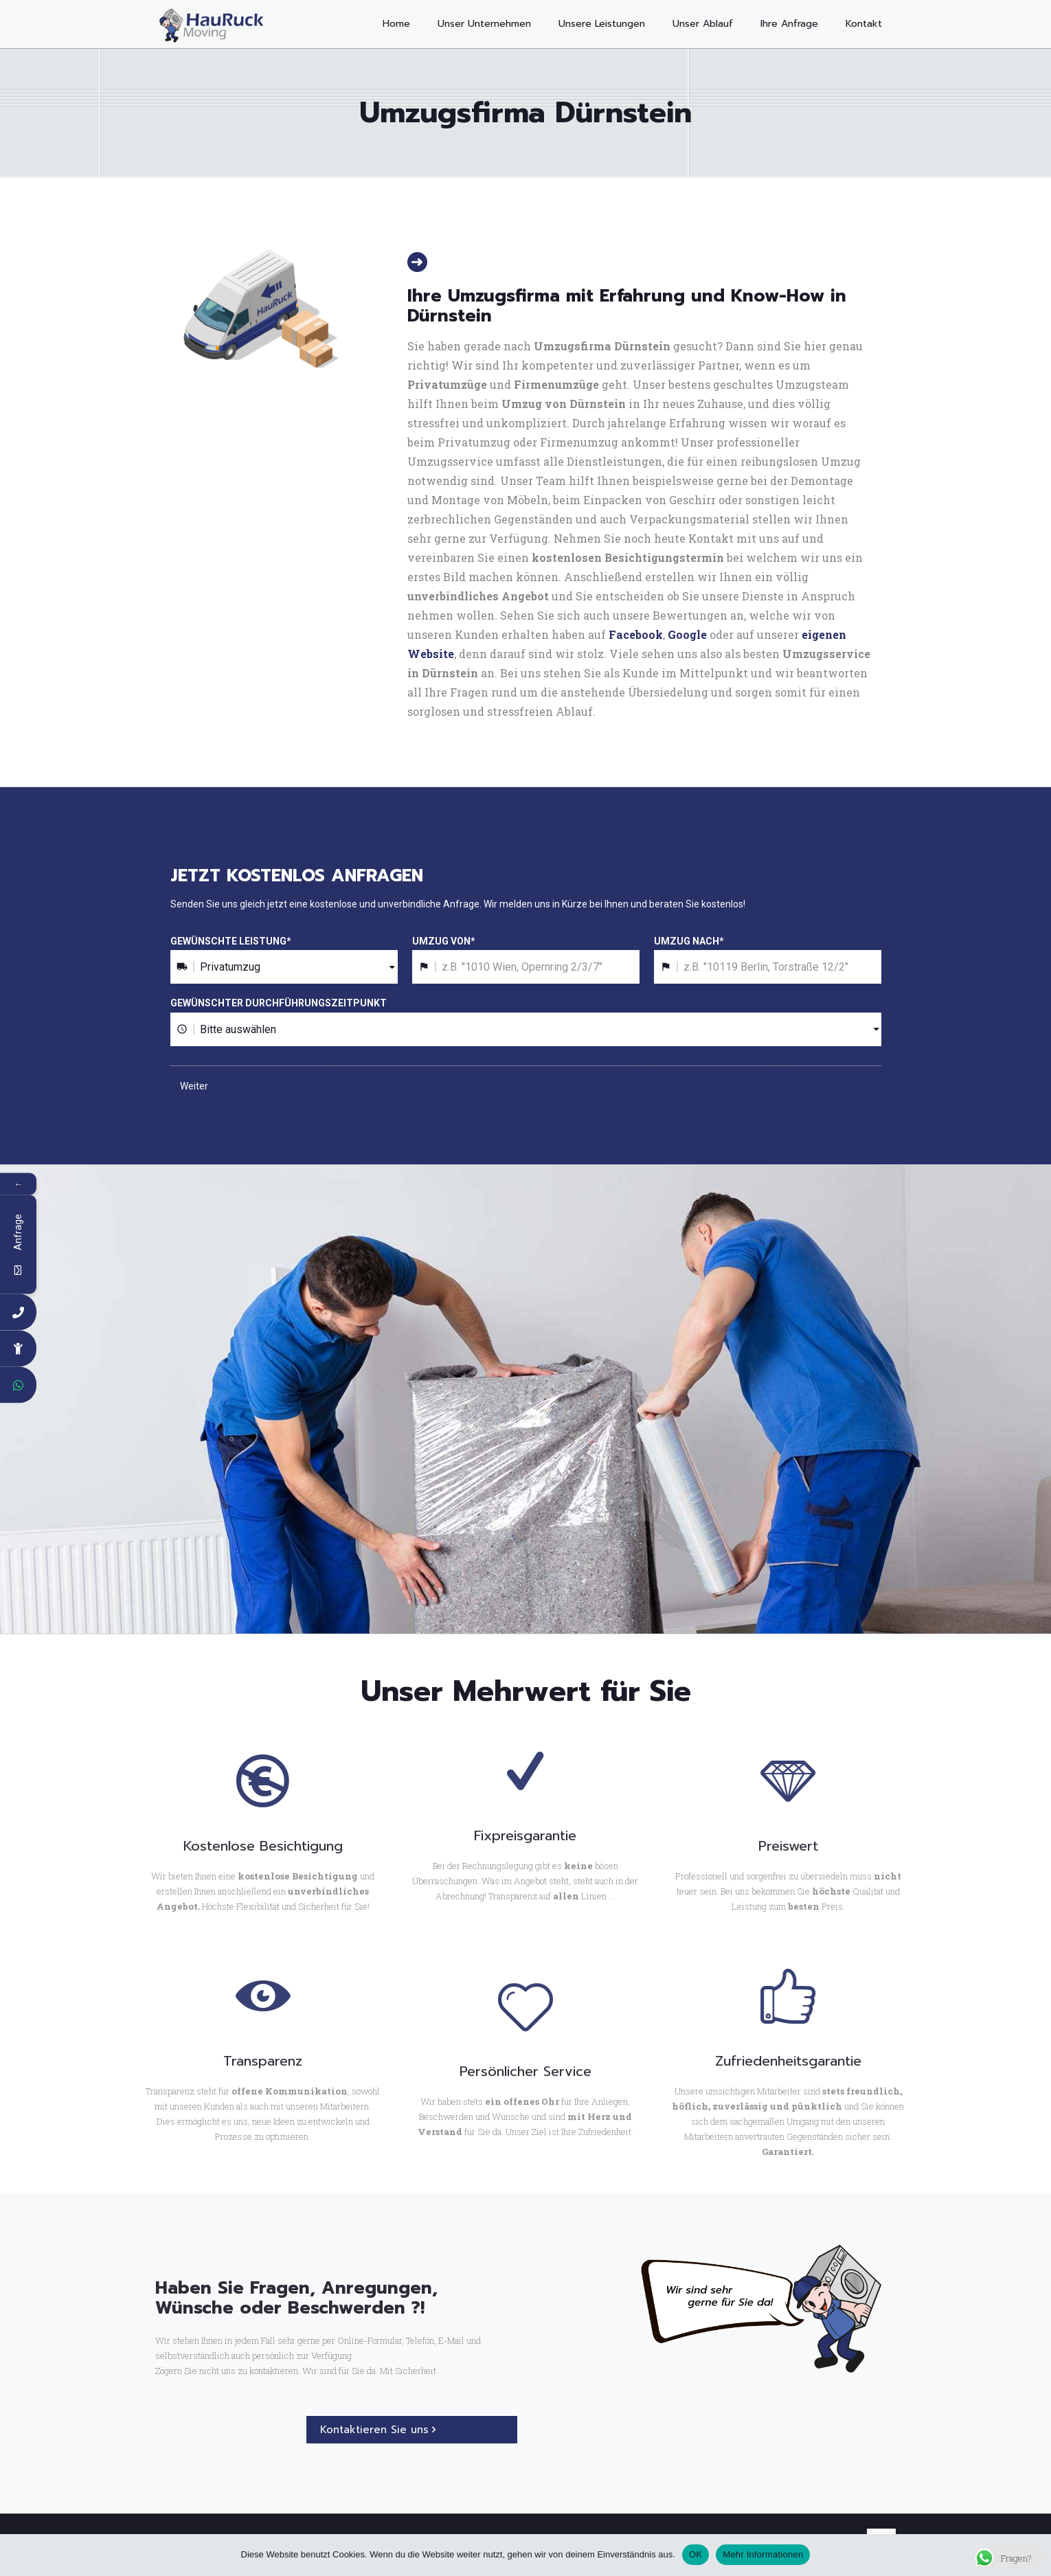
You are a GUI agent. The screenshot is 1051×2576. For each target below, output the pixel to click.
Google (687, 634)
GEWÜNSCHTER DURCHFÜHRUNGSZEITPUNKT (278, 1002)
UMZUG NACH (689, 941)
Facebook (636, 634)
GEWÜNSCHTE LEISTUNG (230, 941)
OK (695, 2554)
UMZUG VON (443, 941)
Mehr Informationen (763, 2554)
